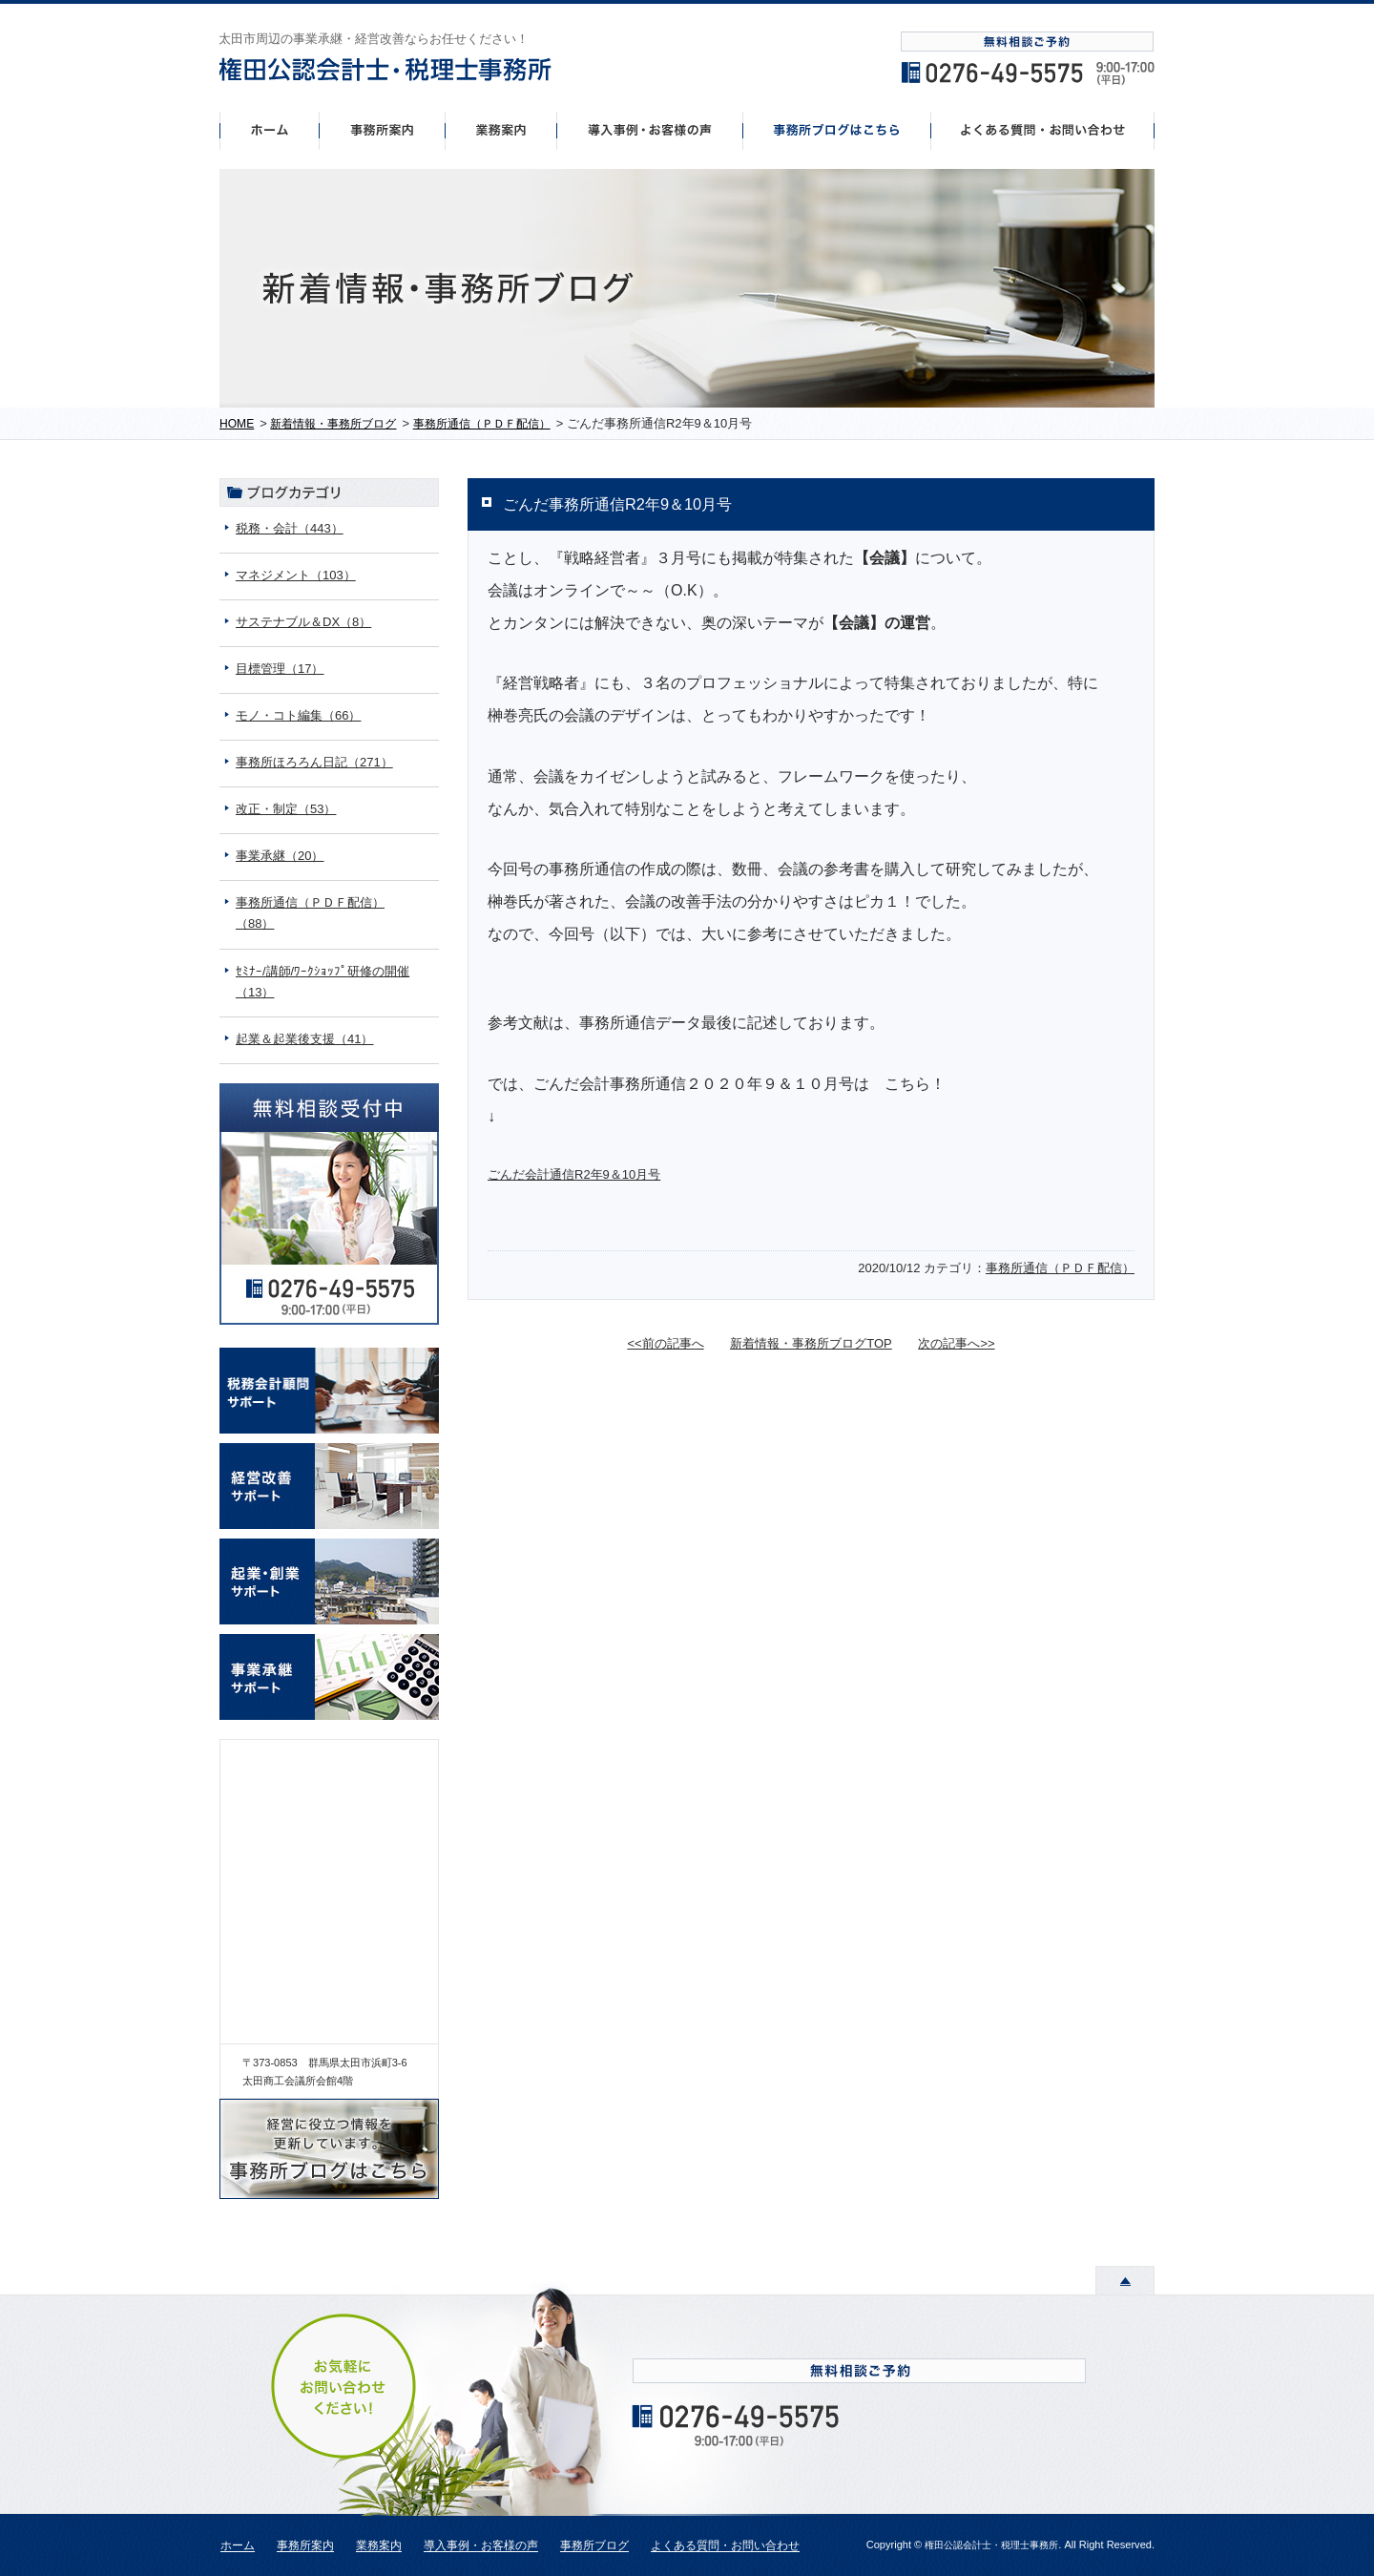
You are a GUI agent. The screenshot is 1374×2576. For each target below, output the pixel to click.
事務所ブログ (594, 2546)
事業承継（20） (279, 855)
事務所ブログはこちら (837, 130)
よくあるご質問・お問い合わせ (1043, 130)
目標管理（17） (279, 668)
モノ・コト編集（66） (298, 715)
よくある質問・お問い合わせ (725, 2546)
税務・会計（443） (290, 528)
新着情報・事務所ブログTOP (811, 1343)
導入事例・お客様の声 (650, 130)
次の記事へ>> (956, 1343)
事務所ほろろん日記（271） (314, 762)
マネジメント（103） (296, 575)
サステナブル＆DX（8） (303, 622)
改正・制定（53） (286, 809)
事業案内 (501, 130)
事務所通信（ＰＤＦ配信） (1060, 1268)
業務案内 (379, 2546)
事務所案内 (382, 130)
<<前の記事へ (665, 1343)
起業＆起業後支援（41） (304, 1039)
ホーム (269, 130)
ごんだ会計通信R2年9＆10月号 (574, 1174)
